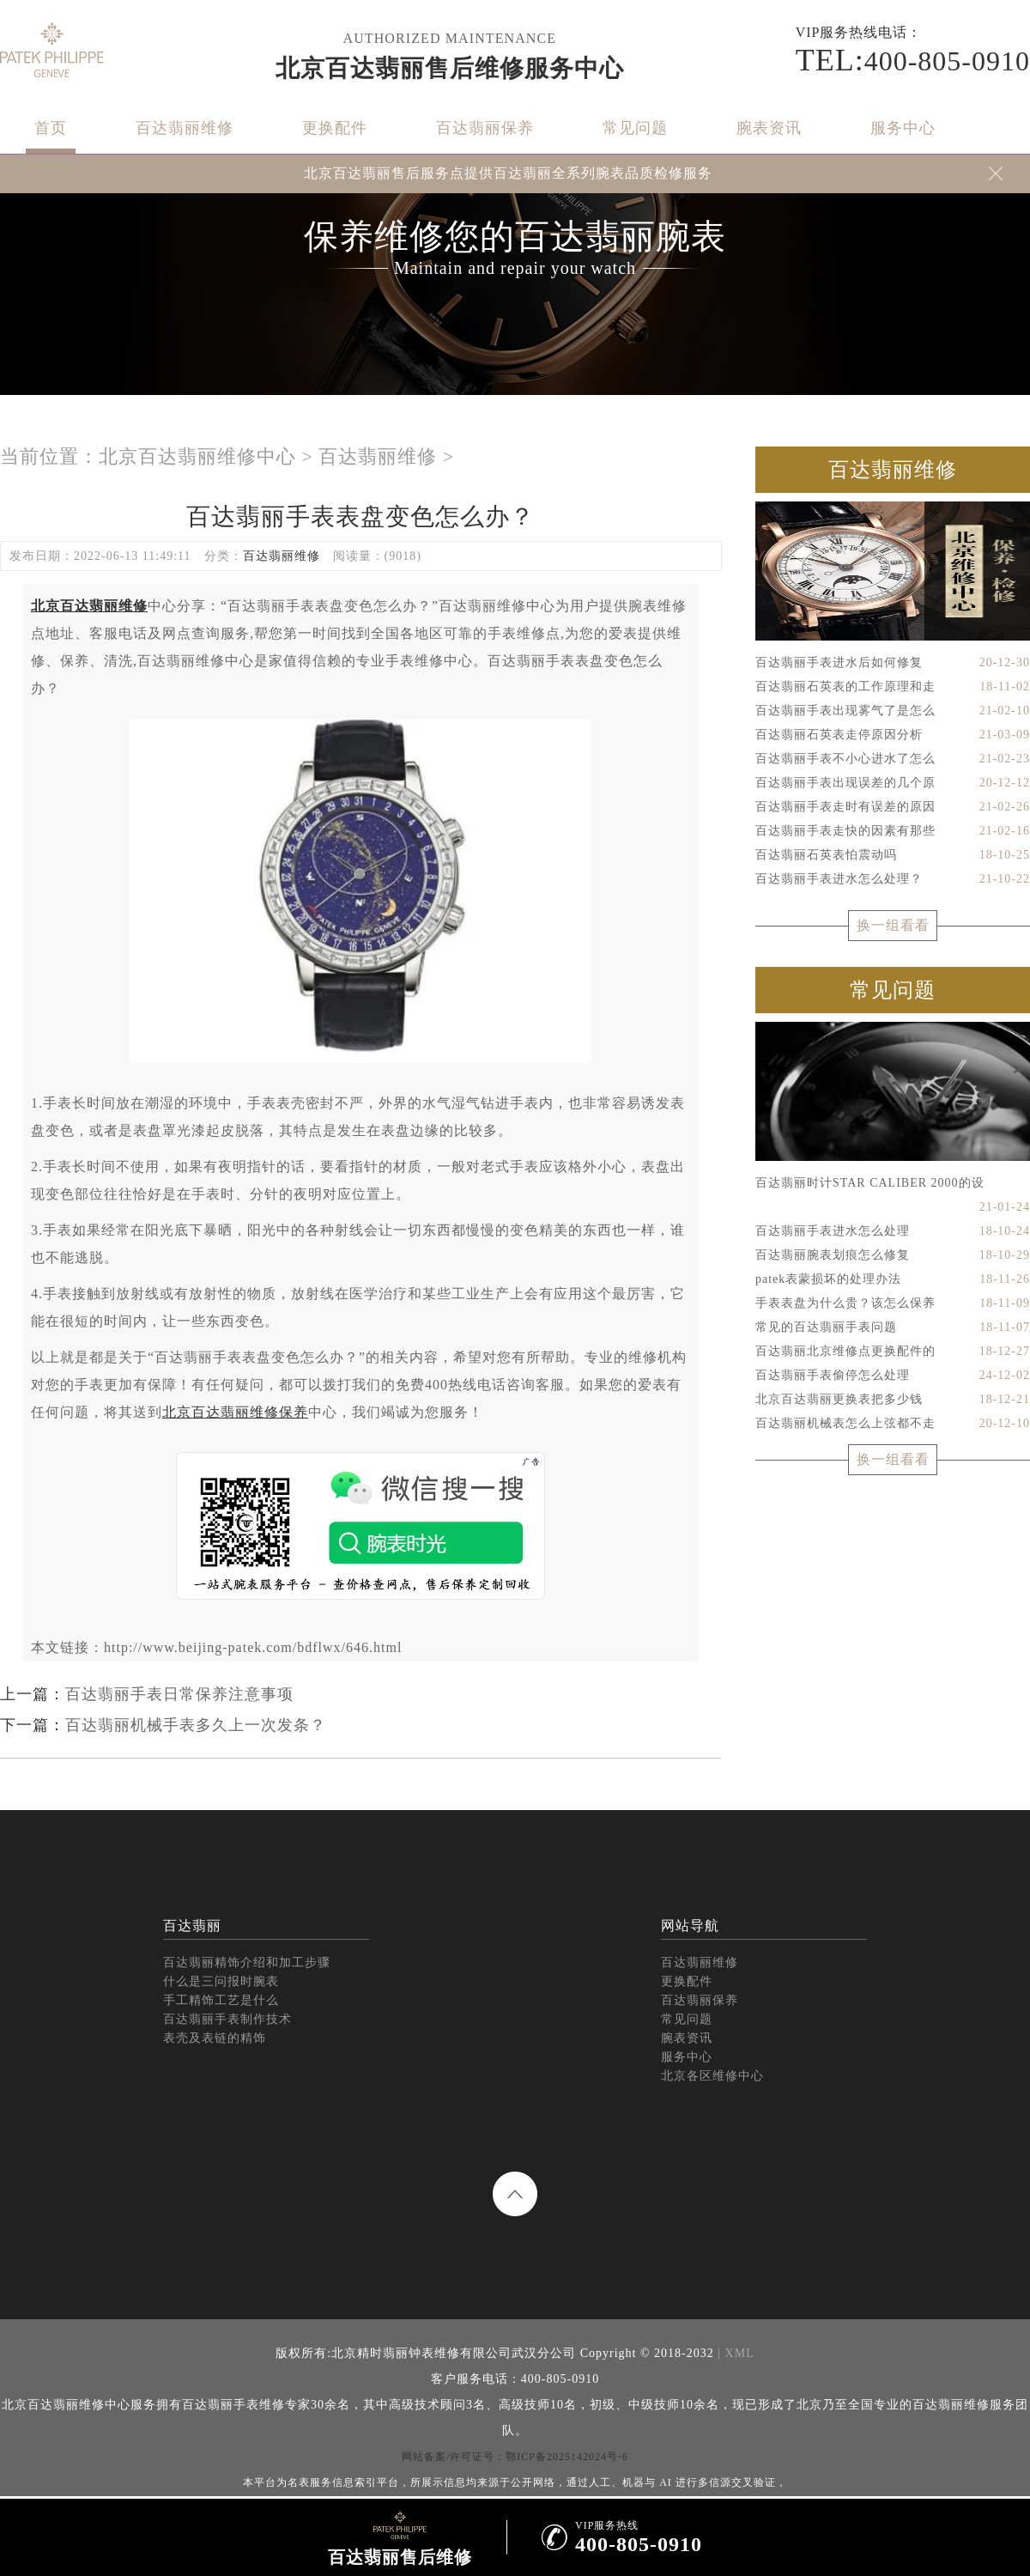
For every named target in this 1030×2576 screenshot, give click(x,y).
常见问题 (635, 128)
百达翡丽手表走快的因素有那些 (892, 831)
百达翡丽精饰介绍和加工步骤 (246, 1962)
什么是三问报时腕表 (221, 1981)
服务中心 (903, 128)
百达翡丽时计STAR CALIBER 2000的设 (892, 1185)
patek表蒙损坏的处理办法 (892, 1279)
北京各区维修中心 (712, 2075)
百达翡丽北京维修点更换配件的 (892, 1352)
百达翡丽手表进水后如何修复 (892, 663)
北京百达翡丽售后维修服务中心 (450, 68)
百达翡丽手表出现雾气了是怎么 (892, 711)
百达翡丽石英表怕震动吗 (892, 855)
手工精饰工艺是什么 (221, 2000)
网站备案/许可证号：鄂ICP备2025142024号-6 (515, 2457)
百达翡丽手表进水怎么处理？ (892, 879)
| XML (734, 2353)
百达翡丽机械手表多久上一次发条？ (195, 1725)
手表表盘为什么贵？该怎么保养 (892, 1303)
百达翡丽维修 (184, 128)
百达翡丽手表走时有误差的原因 (892, 807)
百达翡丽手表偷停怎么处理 (892, 1376)
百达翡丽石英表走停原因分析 (892, 735)
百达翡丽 (192, 1925)
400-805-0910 (913, 60)
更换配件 (334, 128)
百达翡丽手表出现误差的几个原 (892, 783)
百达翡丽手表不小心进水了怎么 (892, 759)
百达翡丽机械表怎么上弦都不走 (892, 1424)
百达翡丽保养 (485, 128)
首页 (50, 128)
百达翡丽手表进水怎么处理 (892, 1231)
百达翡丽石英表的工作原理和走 (892, 687)
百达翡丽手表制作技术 (227, 2019)
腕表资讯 (769, 128)
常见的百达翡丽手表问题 (892, 1327)
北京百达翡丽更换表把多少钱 (892, 1400)
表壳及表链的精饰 (214, 2038)
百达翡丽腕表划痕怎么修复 (892, 1255)
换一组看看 (893, 925)
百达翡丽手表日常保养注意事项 (179, 1694)
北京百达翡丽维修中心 (197, 456)
